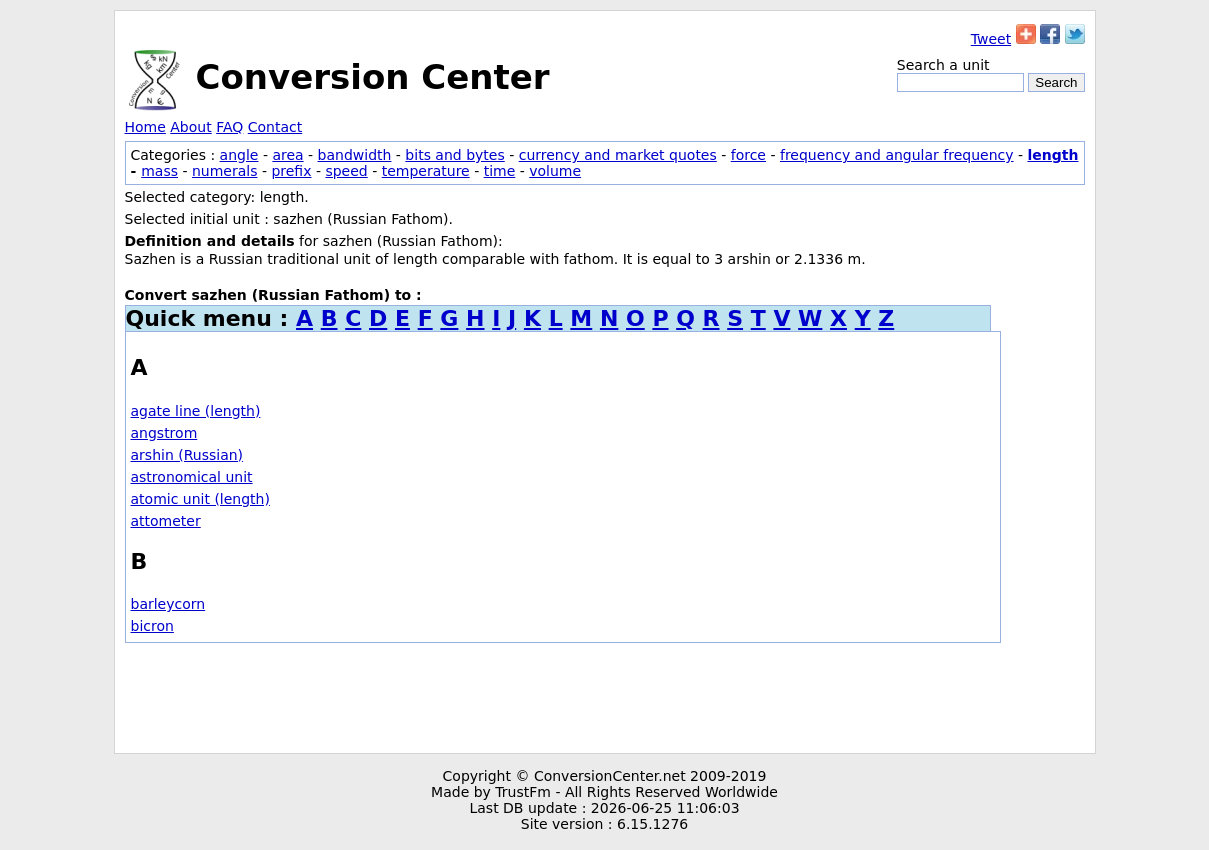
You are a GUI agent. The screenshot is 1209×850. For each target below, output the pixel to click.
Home (145, 127)
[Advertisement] (605, 698)
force (748, 155)
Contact (275, 127)
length (1052, 155)
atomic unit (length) (200, 499)
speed (346, 171)
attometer (166, 521)
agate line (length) (196, 411)
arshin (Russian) (187, 455)
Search (1056, 82)
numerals (225, 171)
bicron (152, 626)
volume (555, 171)
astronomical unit (192, 477)
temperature (426, 171)
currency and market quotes (618, 155)
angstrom (164, 433)
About (190, 127)
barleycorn (168, 604)
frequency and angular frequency (897, 155)
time (500, 171)
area (287, 155)
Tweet (991, 39)
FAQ (229, 127)
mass (159, 171)
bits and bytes (454, 155)
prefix (291, 171)
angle (239, 155)
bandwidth (355, 155)
